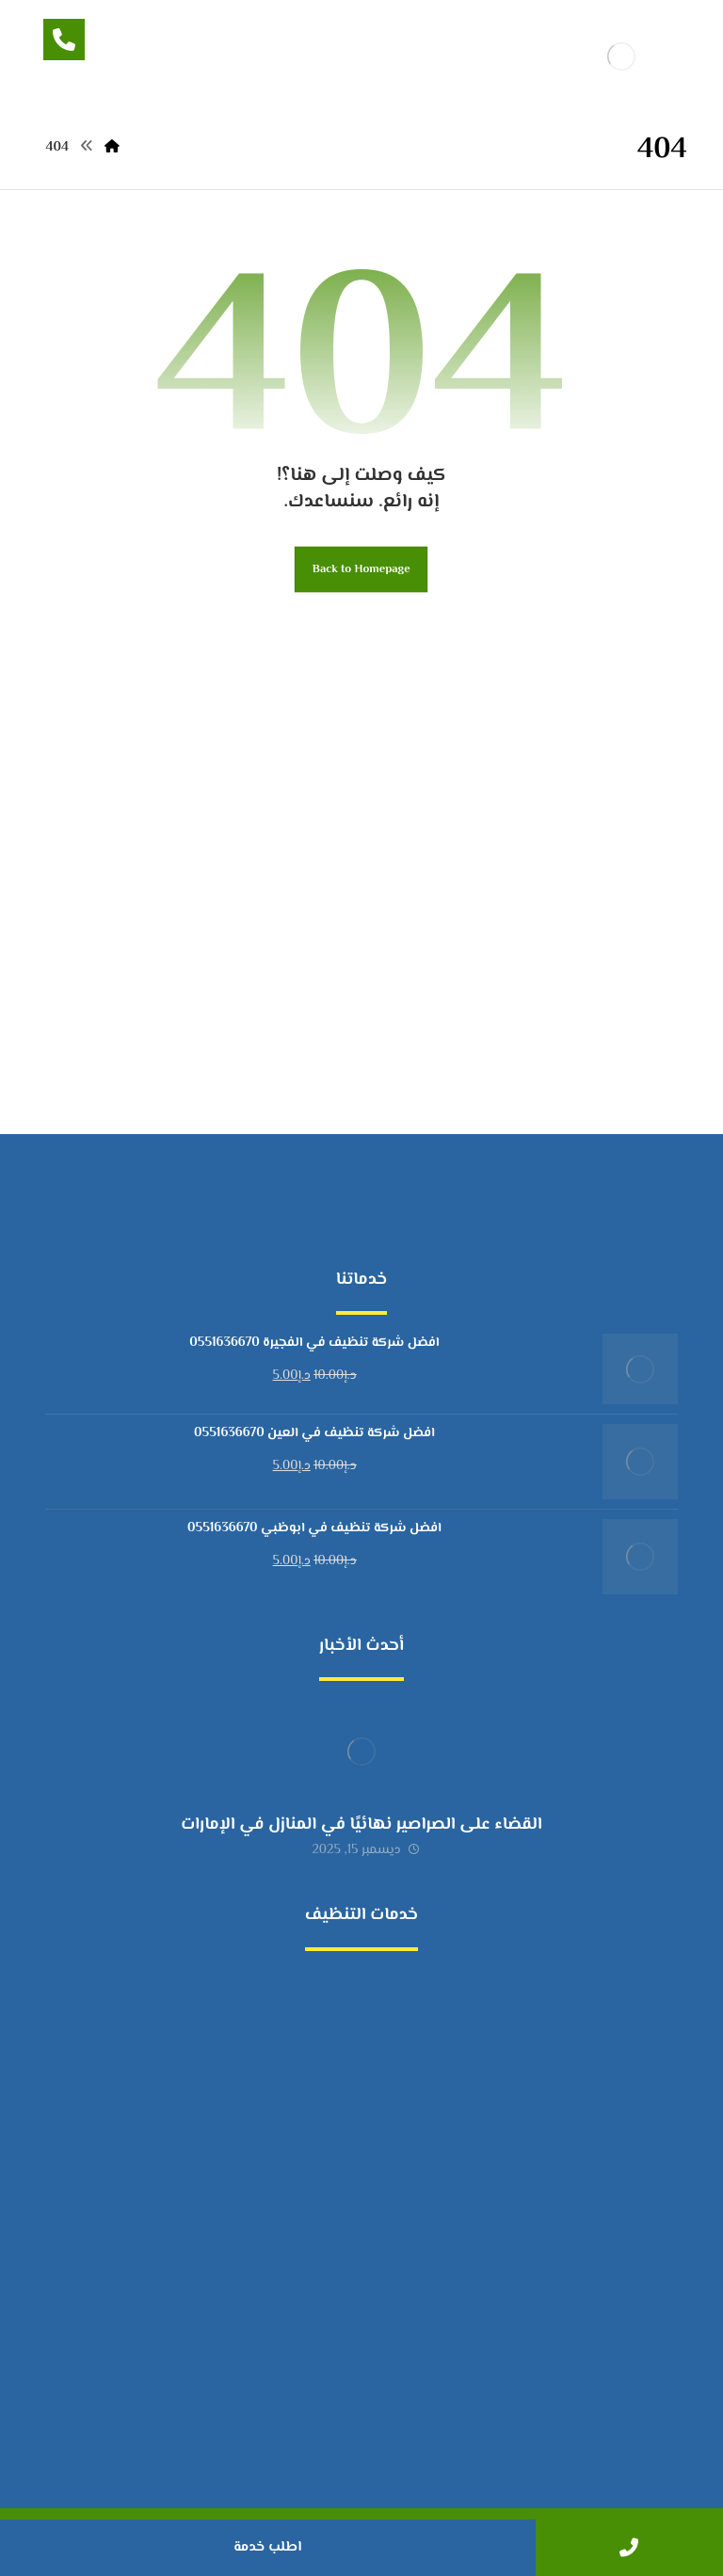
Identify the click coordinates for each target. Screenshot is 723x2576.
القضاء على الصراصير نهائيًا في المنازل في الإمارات (361, 1825)
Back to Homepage (361, 569)
